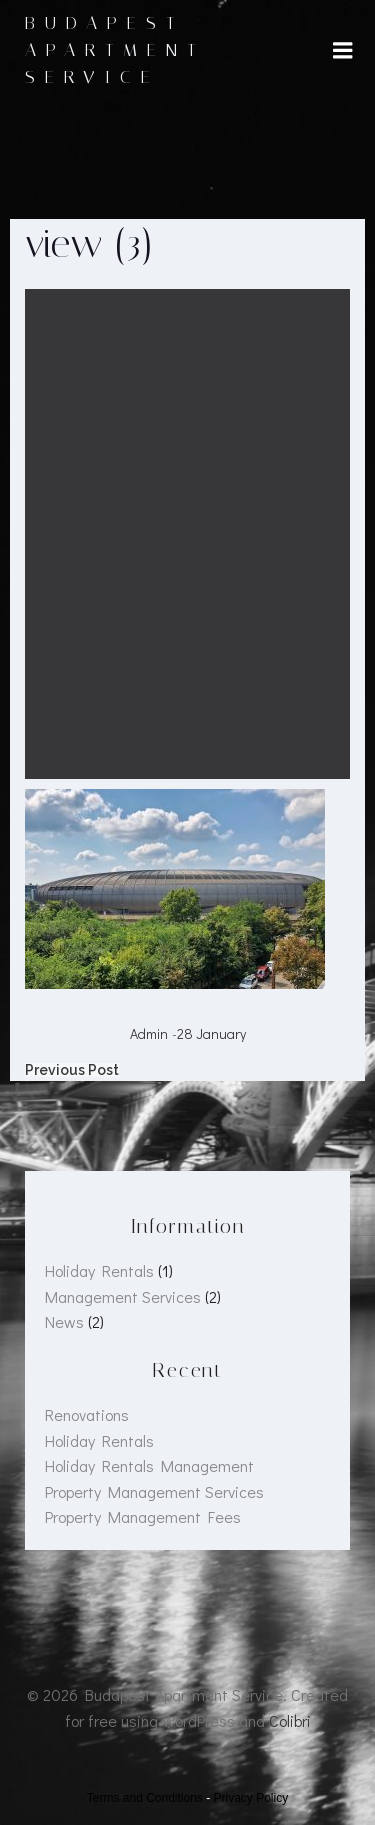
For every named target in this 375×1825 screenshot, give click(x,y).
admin (149, 1033)
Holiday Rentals (99, 1270)
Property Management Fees (143, 1516)
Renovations (87, 1414)
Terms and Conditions (145, 1798)
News (64, 1321)
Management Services (123, 1296)
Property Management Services (154, 1491)
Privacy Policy (251, 1798)
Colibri (290, 1720)
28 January (211, 1033)
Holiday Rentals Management (149, 1465)
